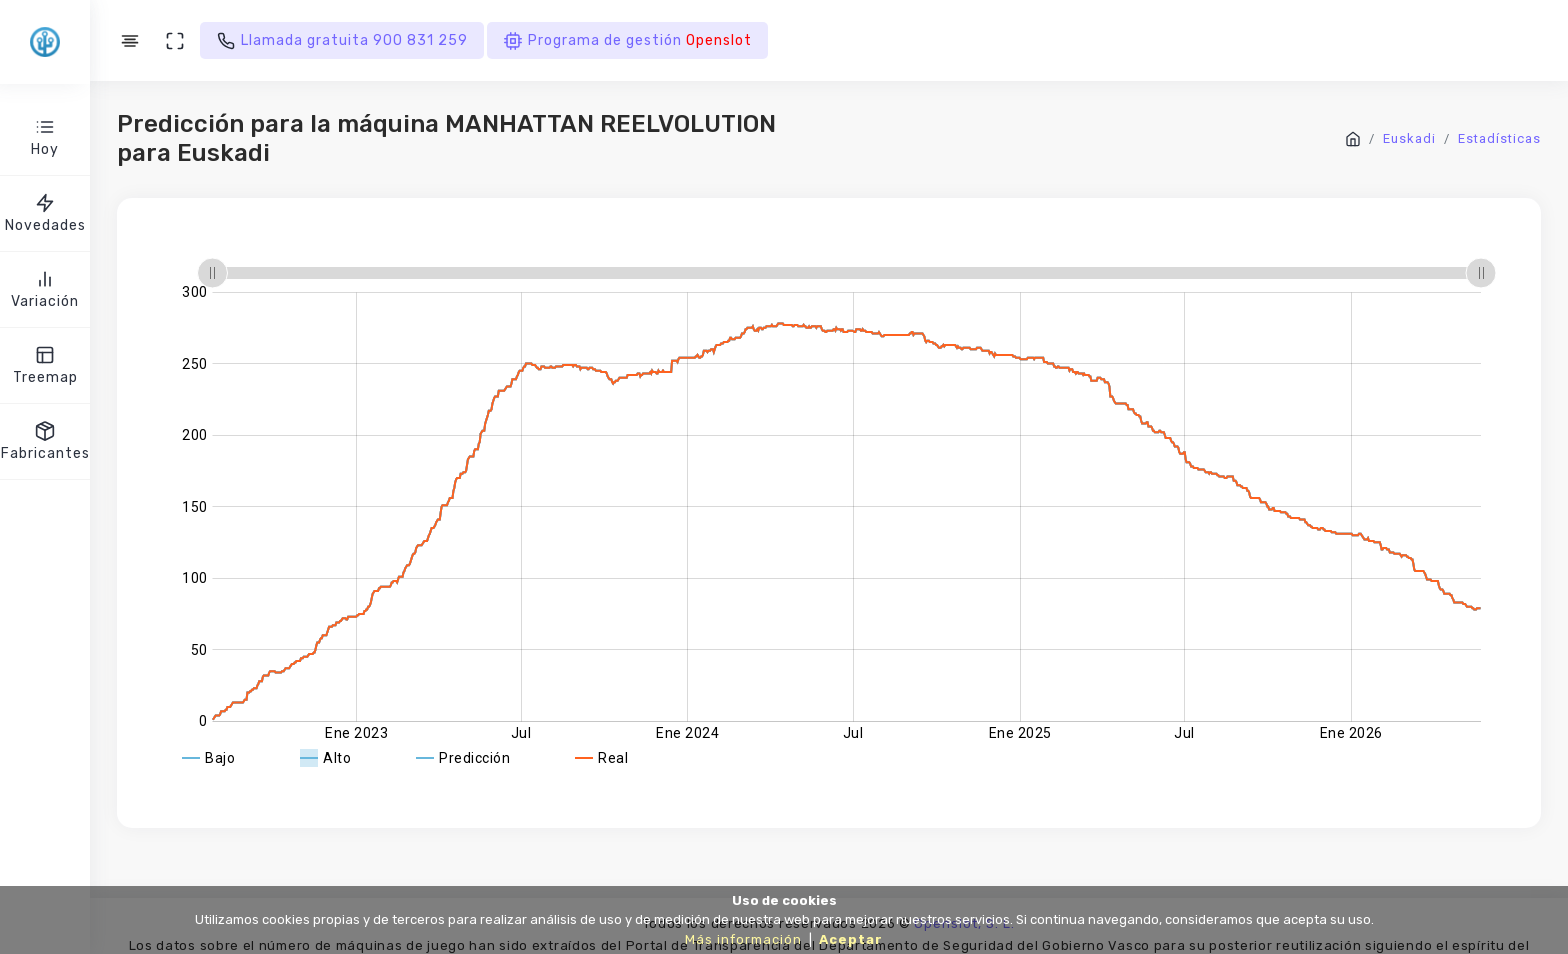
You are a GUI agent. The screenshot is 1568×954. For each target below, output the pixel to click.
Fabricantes (45, 440)
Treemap (45, 364)
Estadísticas (1499, 138)
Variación (45, 288)
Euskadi (1409, 138)
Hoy (45, 136)
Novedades (45, 212)
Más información (743, 939)
